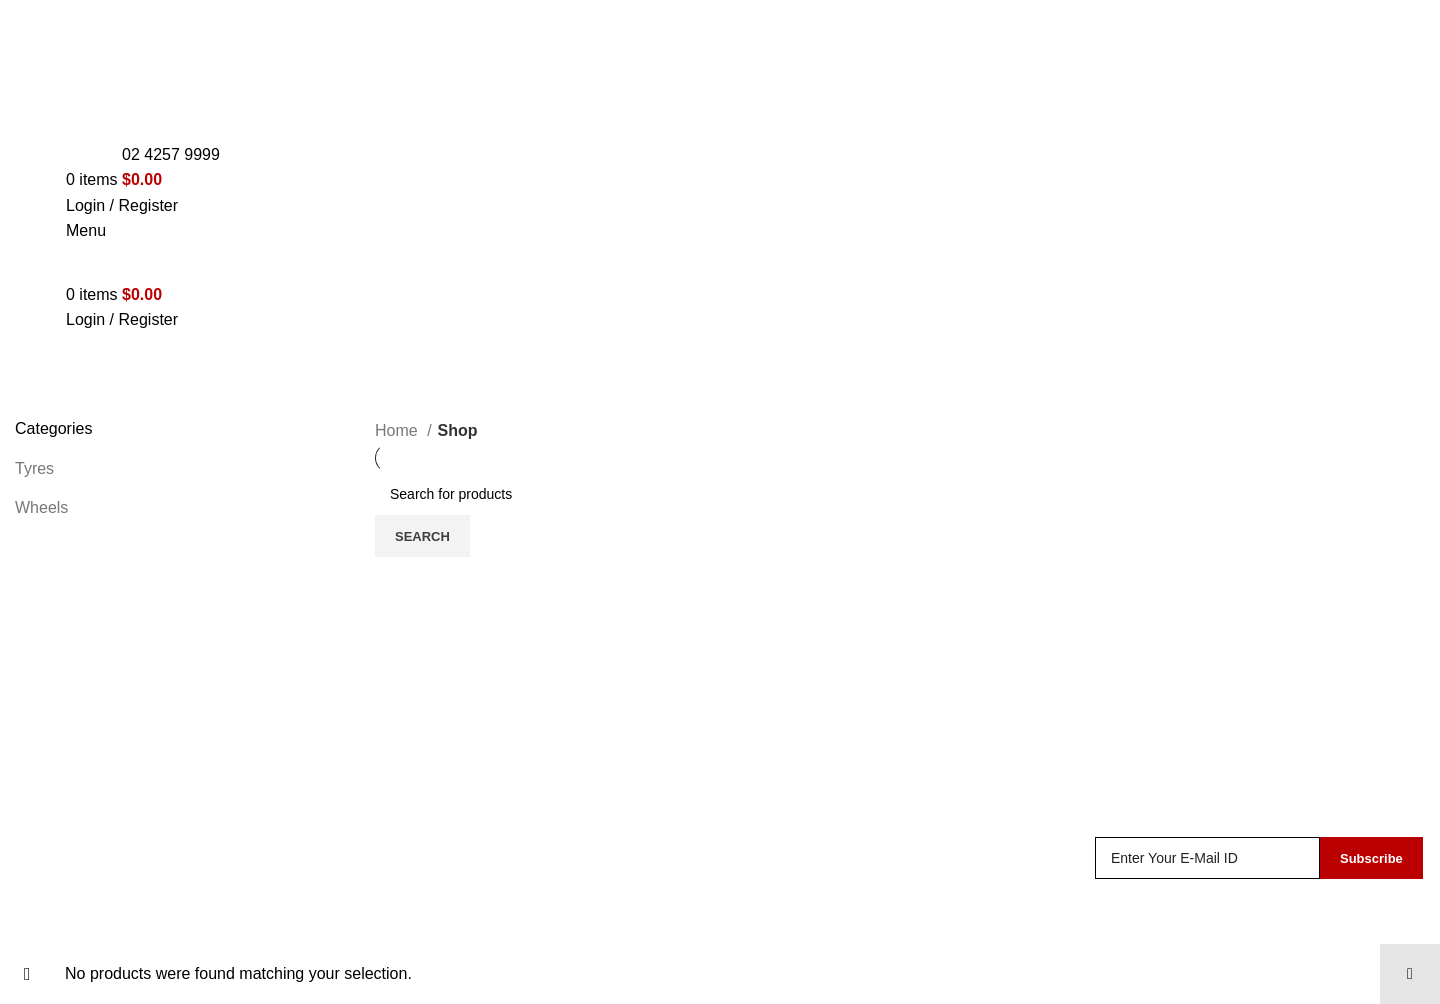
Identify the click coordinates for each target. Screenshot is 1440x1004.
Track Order (777, 922)
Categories (56, 406)
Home (398, 430)
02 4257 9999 (171, 154)
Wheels (41, 507)
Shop (753, 847)
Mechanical (415, 922)
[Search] (900, 494)
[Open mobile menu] (86, 230)
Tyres (34, 468)
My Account (776, 885)
